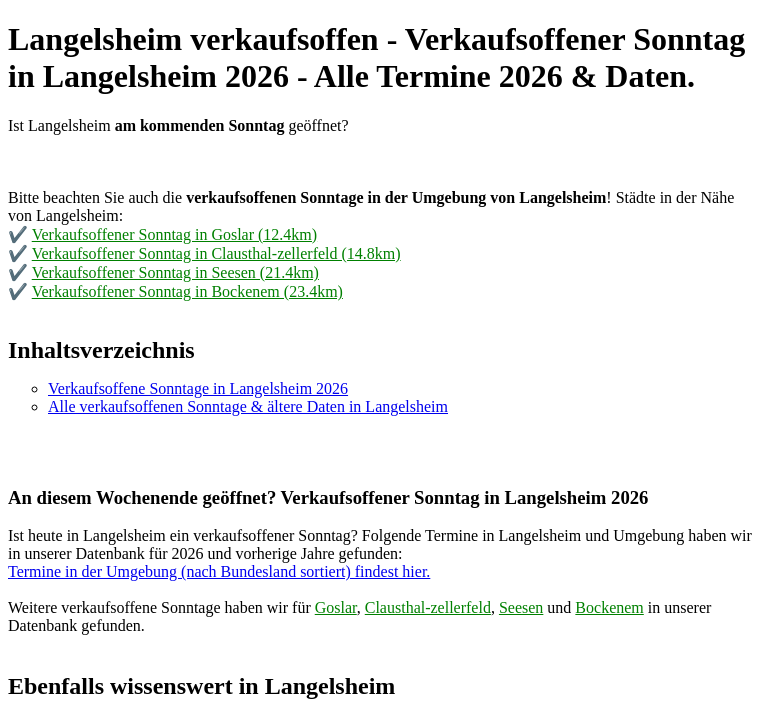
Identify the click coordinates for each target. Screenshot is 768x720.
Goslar (336, 607)
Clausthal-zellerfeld (428, 607)
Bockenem (609, 607)
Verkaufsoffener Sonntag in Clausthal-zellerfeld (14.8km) (216, 253)
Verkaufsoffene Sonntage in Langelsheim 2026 (198, 388)
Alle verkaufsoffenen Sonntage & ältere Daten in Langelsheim (248, 406)
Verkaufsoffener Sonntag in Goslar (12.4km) (174, 234)
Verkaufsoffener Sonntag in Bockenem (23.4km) (187, 291)
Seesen (521, 607)
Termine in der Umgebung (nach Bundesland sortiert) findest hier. (219, 571)
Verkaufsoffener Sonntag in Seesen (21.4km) (175, 272)
